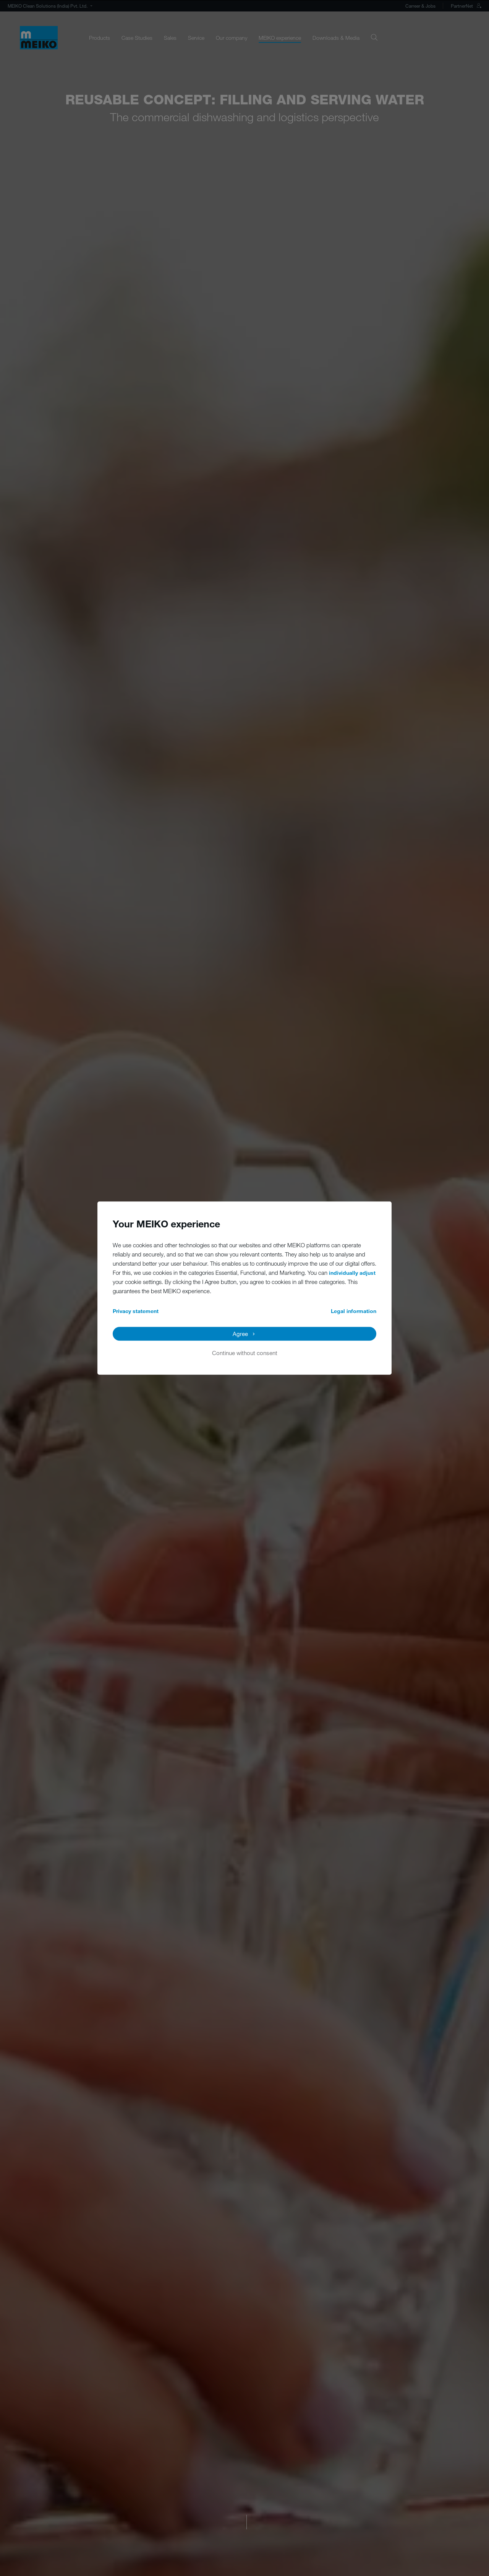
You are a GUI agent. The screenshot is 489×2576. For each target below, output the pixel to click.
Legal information (353, 1311)
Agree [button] (240, 1333)
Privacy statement (136, 1311)
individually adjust (352, 1272)
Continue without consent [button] (244, 1352)
